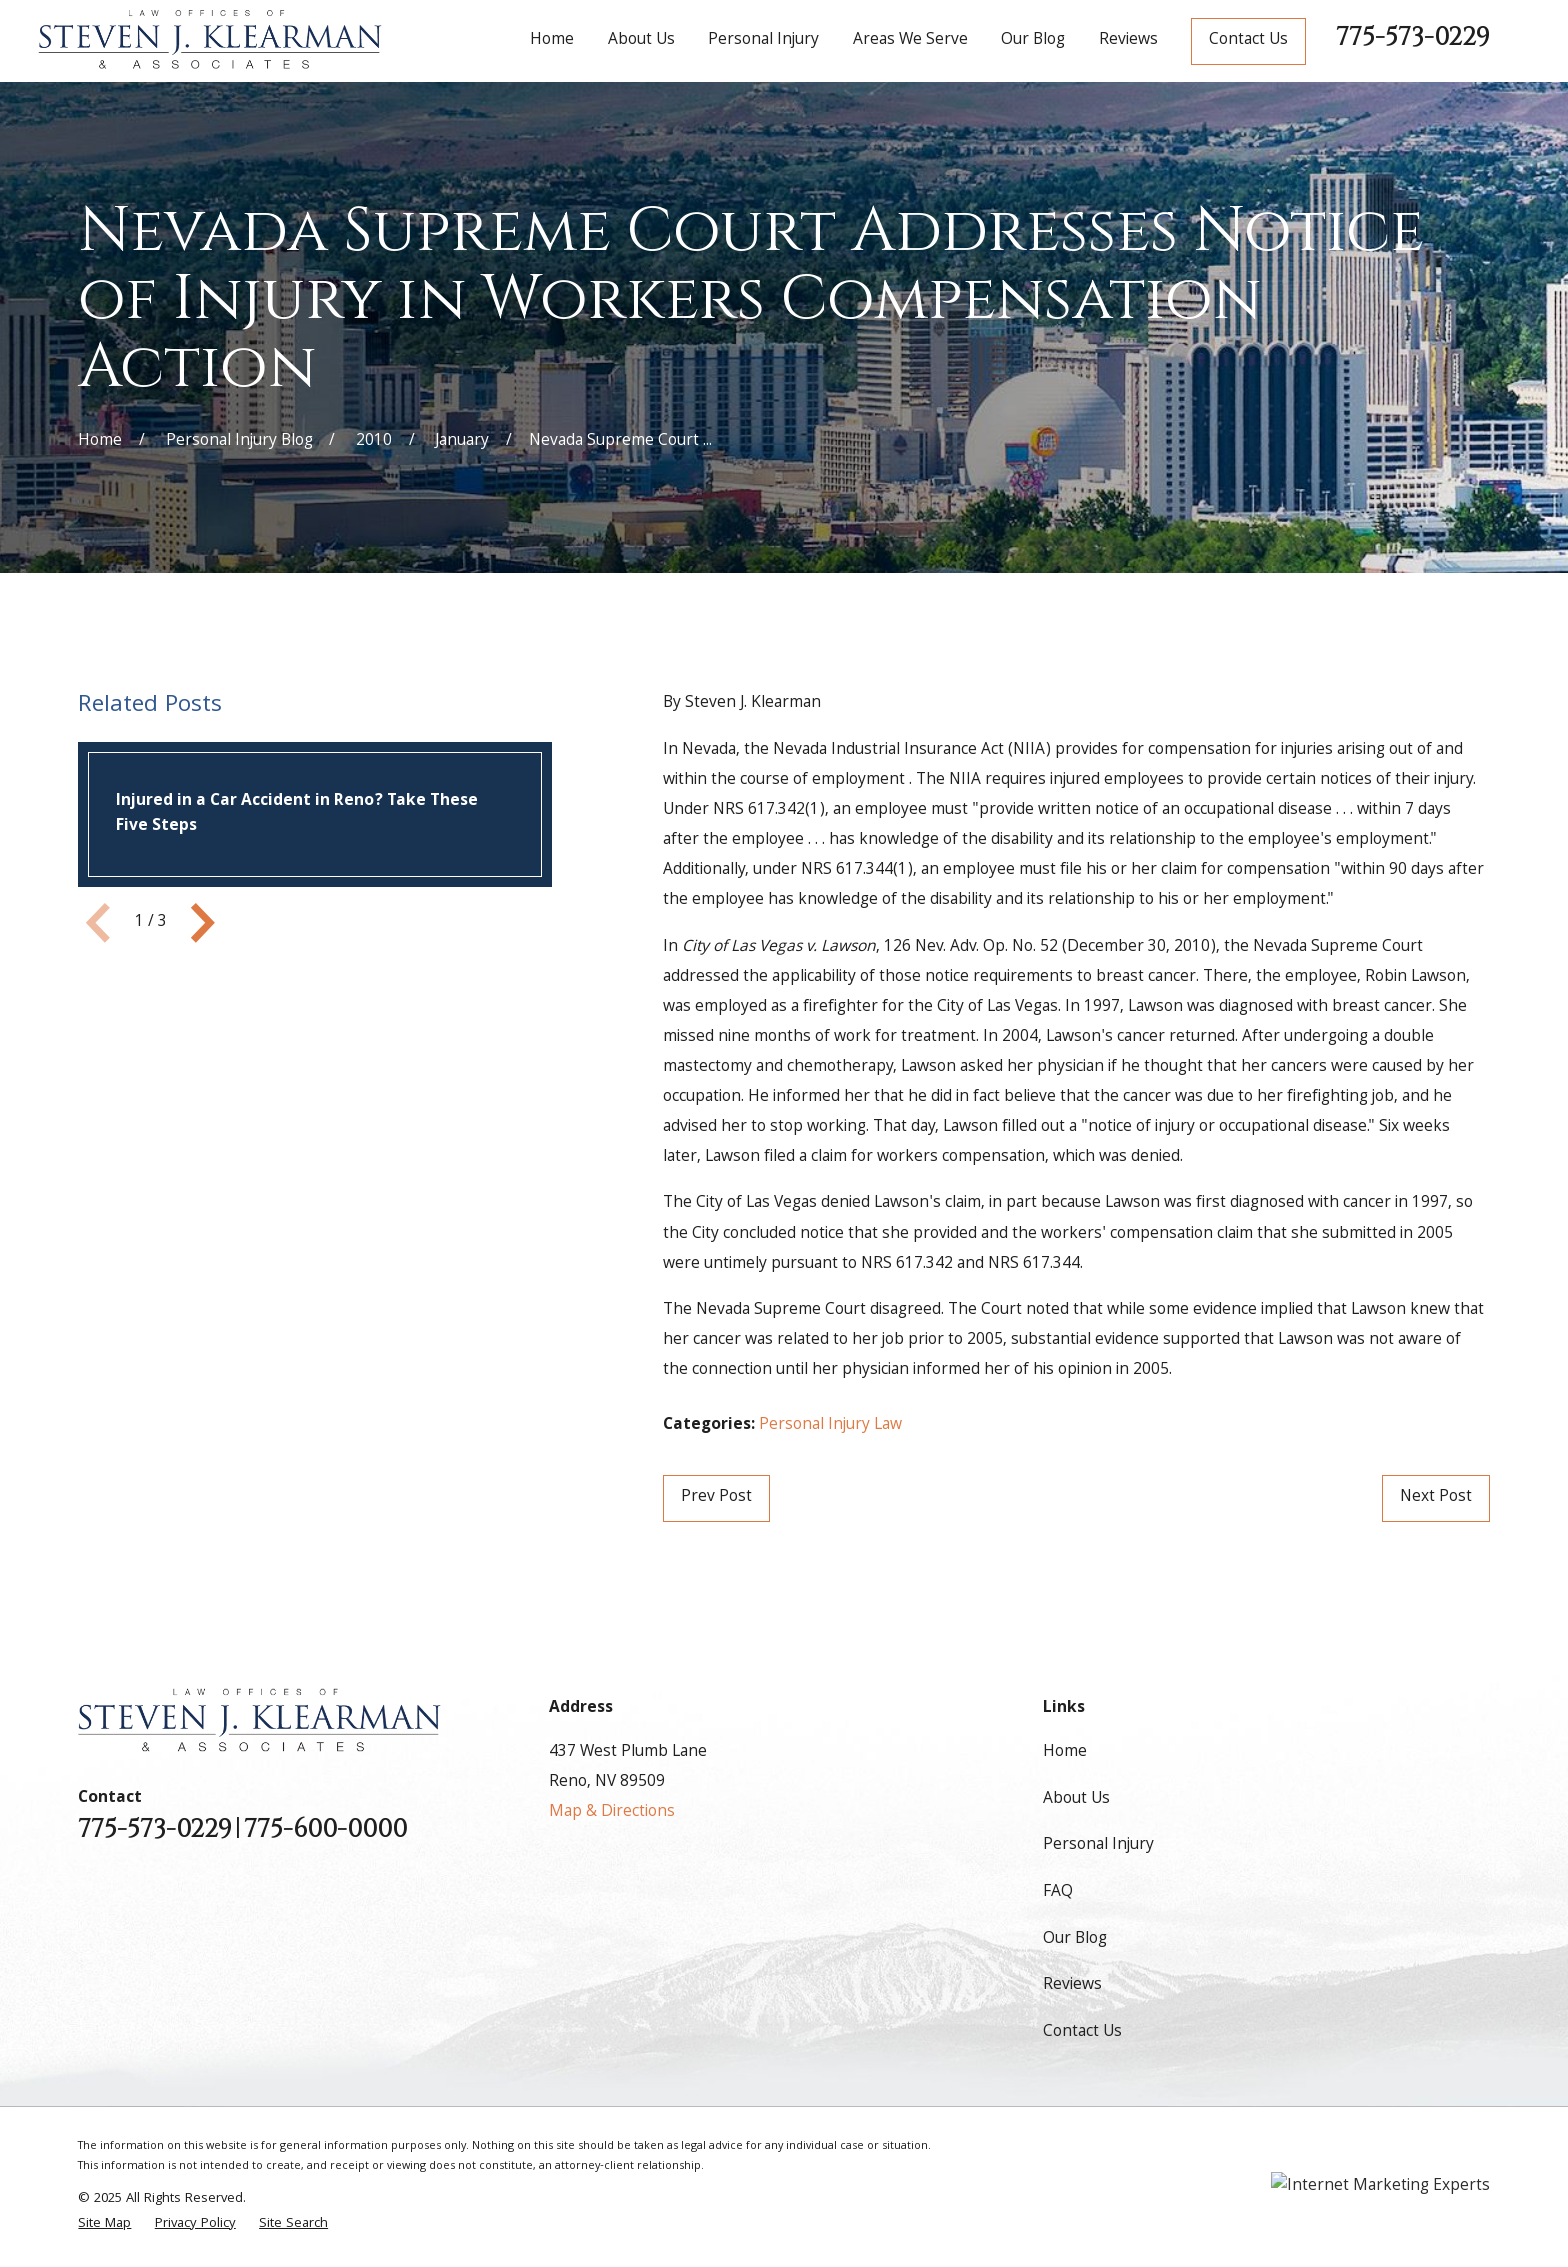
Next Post (1436, 1497)
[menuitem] (104, 2224)
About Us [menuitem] (641, 40)
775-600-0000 (325, 1829)
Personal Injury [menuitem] (763, 40)
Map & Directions (612, 1812)
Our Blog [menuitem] (1033, 40)
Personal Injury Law (830, 1425)
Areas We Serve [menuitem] (910, 40)
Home (1065, 1752)
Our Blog (1075, 1939)
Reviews (1072, 1985)
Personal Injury (1098, 1845)
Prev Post (716, 1497)
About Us (1076, 1799)
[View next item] (203, 923)
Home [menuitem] (552, 40)
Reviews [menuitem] (1128, 40)
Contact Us (1248, 40)
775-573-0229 (1413, 37)
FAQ (1058, 1892)
